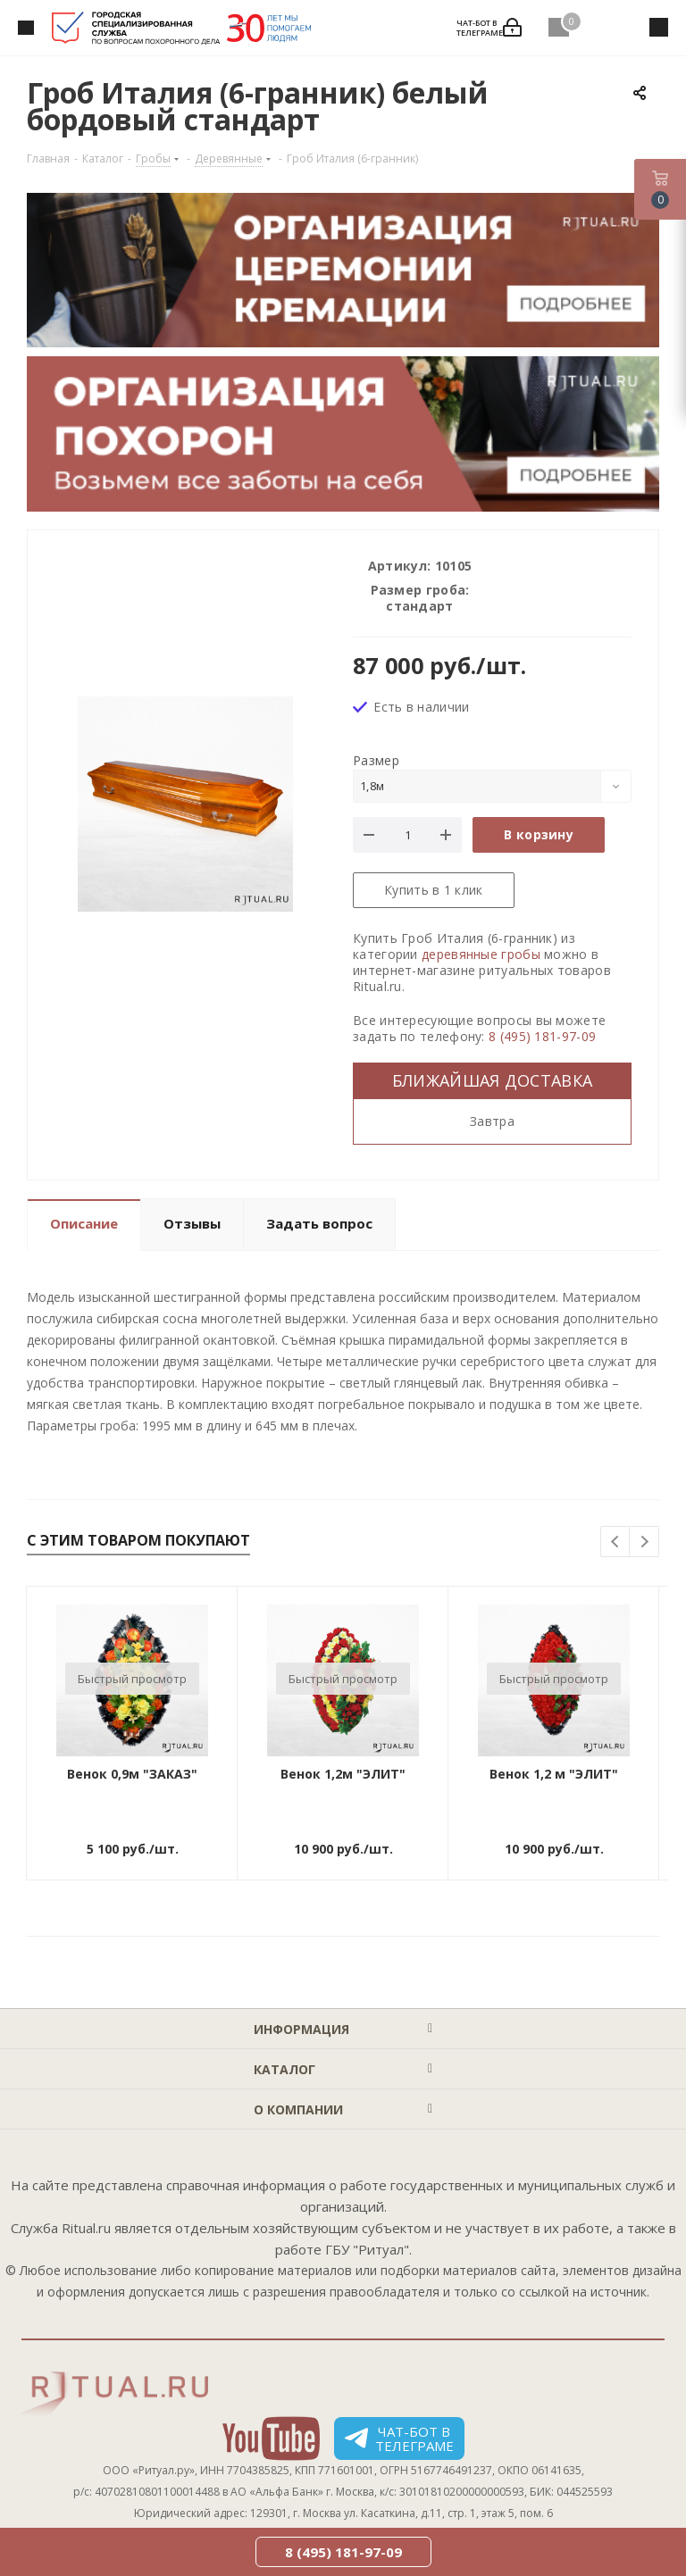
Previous (616, 1542)
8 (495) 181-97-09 (542, 1036)
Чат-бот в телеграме (399, 2438)
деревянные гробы (481, 954)
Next (644, 1542)
